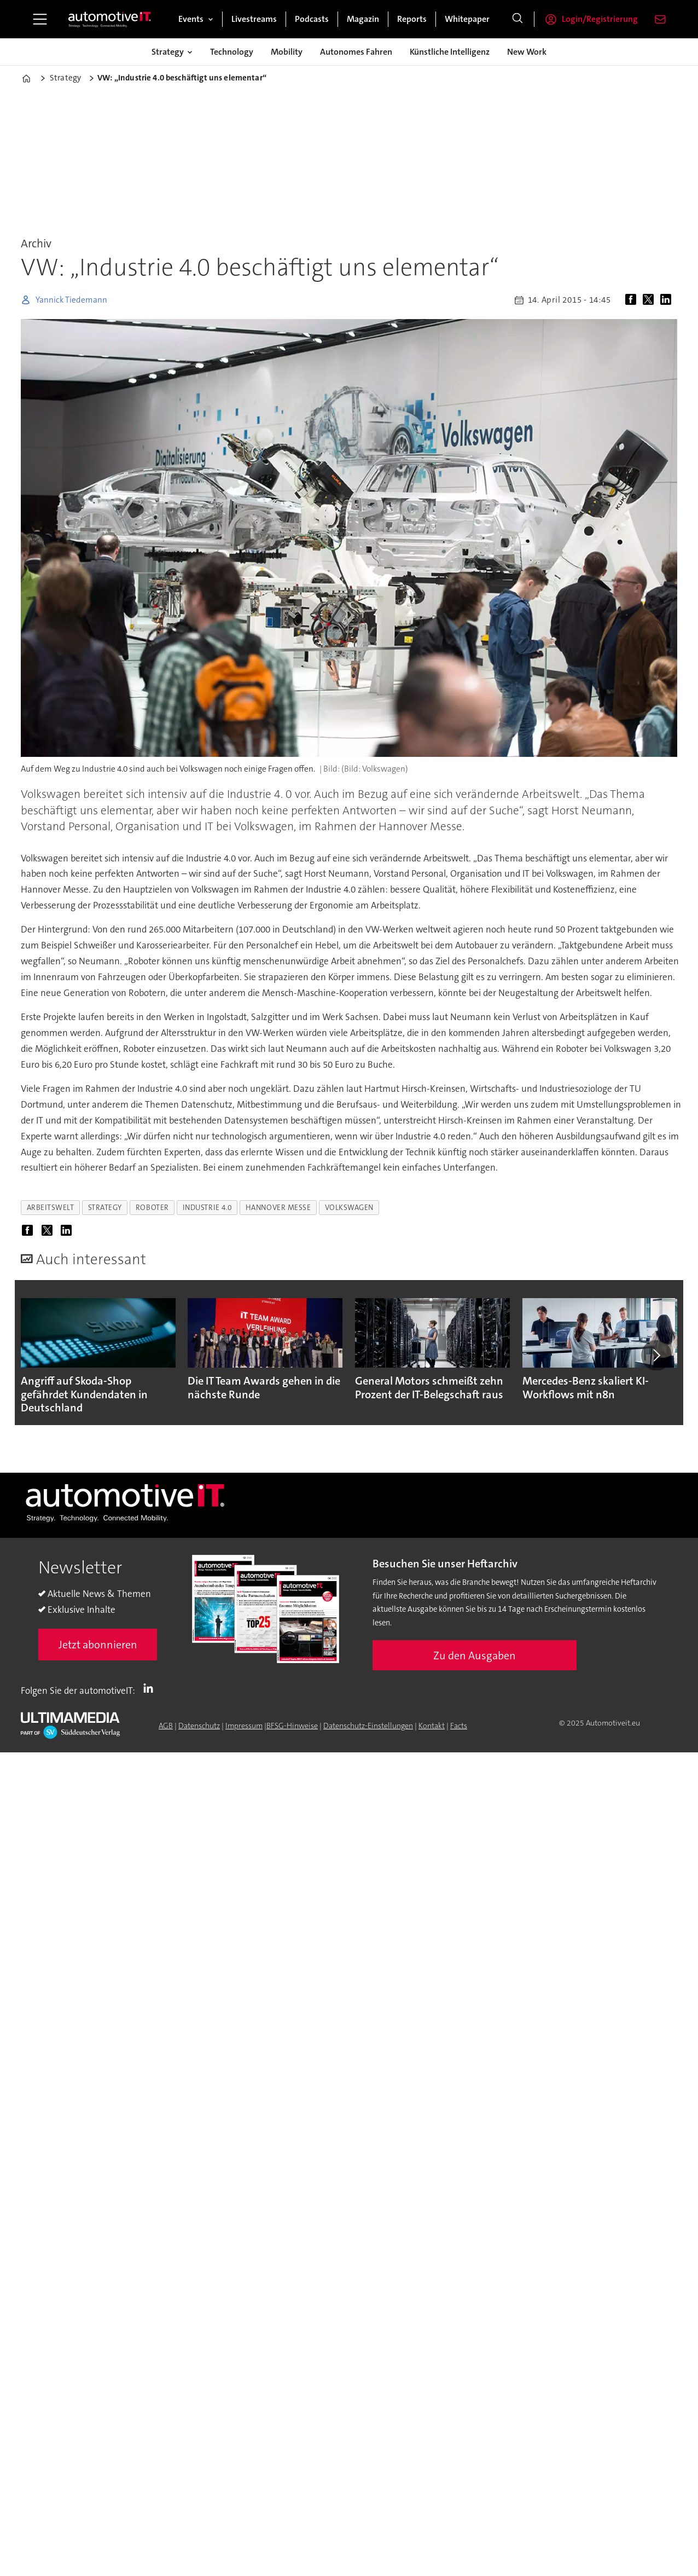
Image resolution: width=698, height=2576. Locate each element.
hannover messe (278, 1207)
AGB (166, 1725)
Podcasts (312, 19)
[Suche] (517, 19)
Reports (412, 19)
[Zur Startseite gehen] (110, 19)
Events (190, 19)
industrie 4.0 (207, 1207)
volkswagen (349, 1207)
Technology (231, 51)
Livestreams (254, 19)
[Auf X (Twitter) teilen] (650, 300)
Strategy (168, 51)
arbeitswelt (50, 1207)
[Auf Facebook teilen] (633, 300)
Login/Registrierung (600, 19)
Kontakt (431, 1725)
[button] (656, 1355)
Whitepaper (467, 19)
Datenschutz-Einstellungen (368, 1725)
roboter (152, 1207)
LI (151, 1688)
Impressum (244, 1725)
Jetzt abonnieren (98, 1644)
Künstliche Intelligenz (450, 51)
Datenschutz (199, 1725)
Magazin (363, 19)
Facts (458, 1725)
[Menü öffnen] (40, 19)
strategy (105, 1207)
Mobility (287, 51)
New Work (526, 51)
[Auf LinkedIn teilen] (668, 300)
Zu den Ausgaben (474, 1655)
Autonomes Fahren (356, 51)
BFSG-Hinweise (292, 1725)
